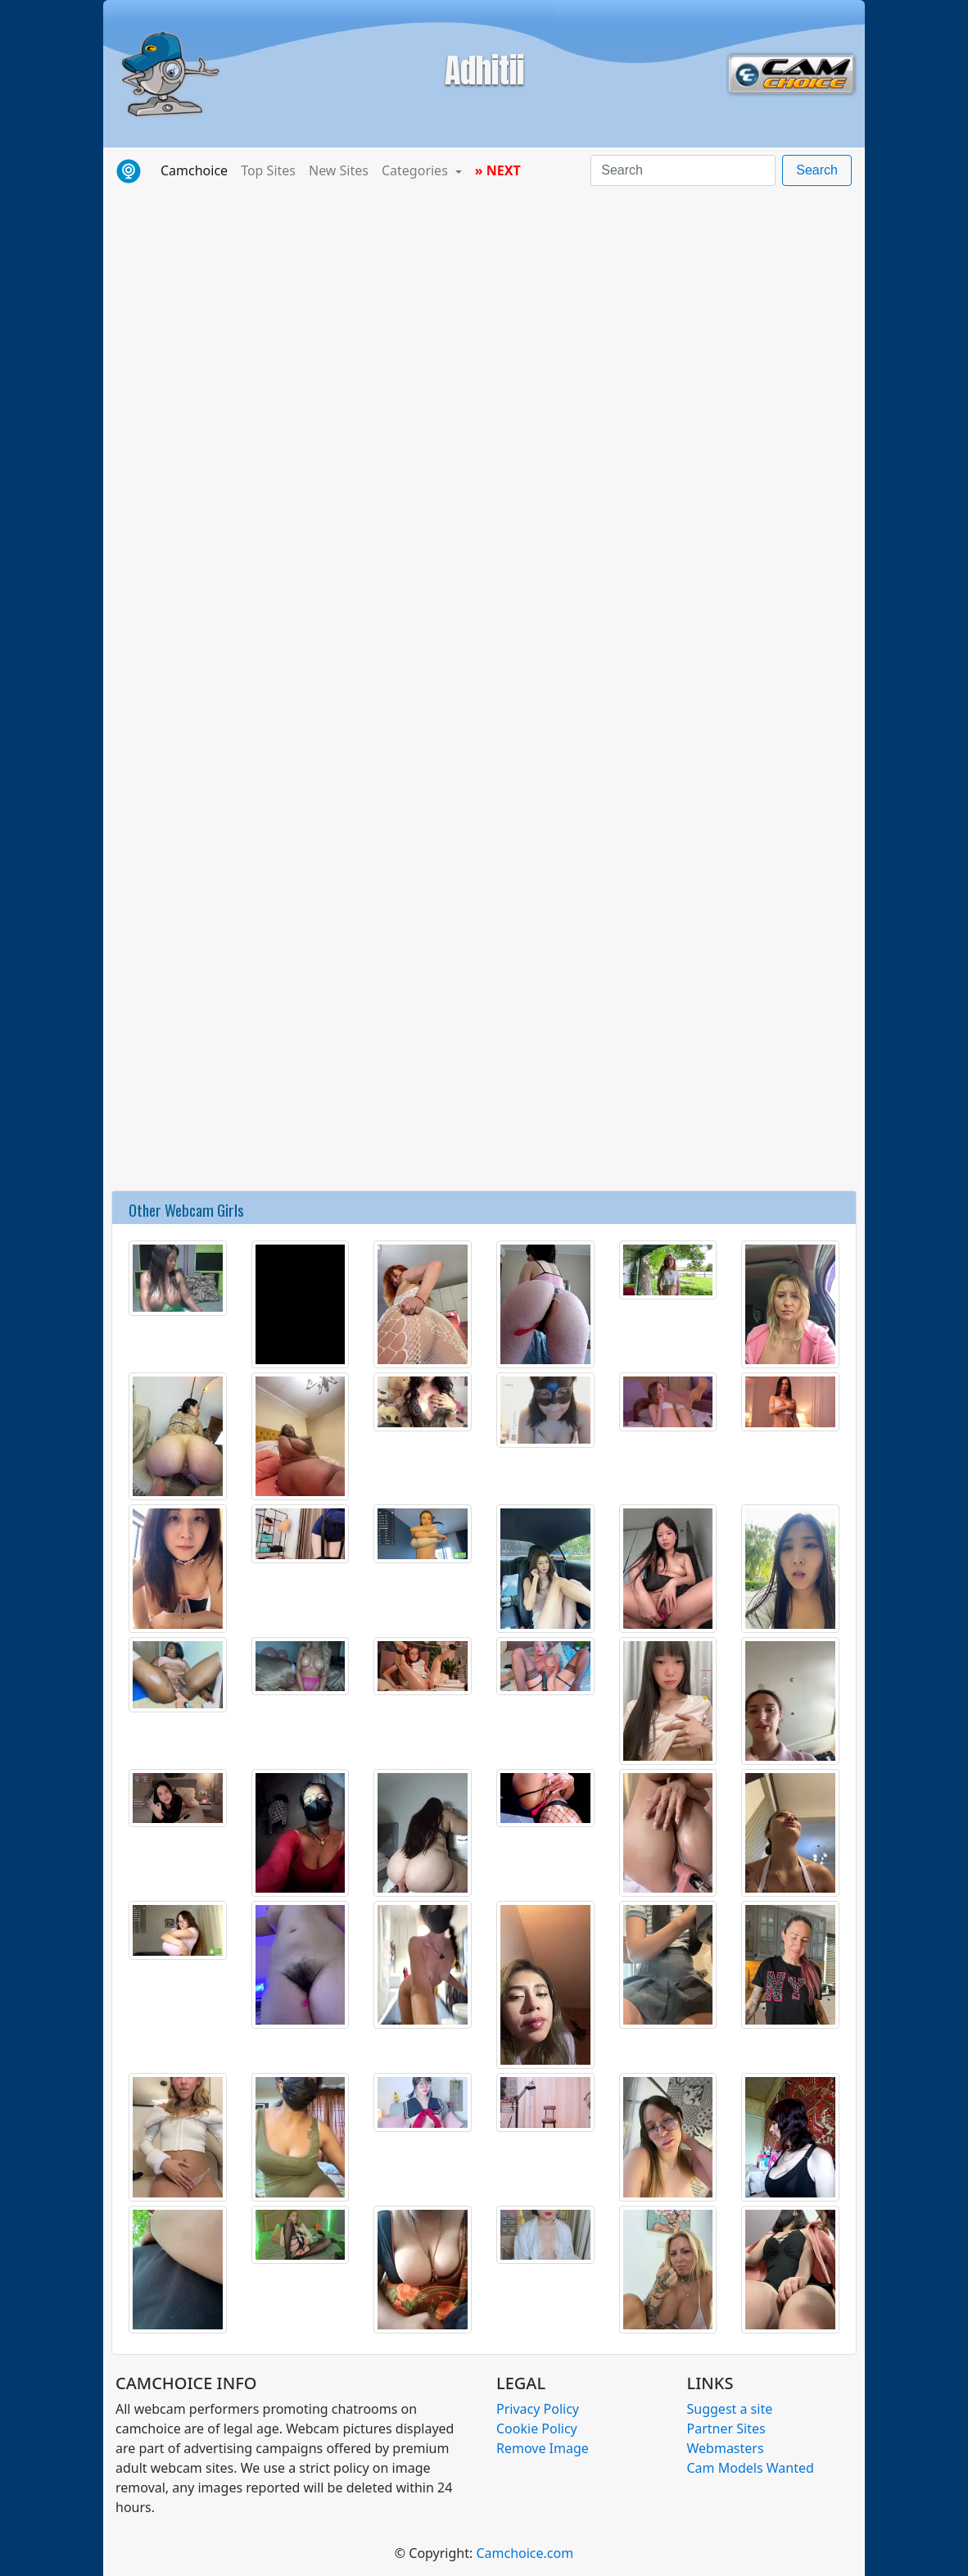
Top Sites (268, 170)
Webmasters (725, 2448)
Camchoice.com (524, 2553)
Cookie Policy (536, 2429)
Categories (416, 170)
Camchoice (197, 169)
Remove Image (542, 2448)
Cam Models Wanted (750, 2468)
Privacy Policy (537, 2409)
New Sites (339, 170)
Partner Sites (726, 2429)
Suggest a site (730, 2409)
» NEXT (498, 170)
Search (817, 170)
